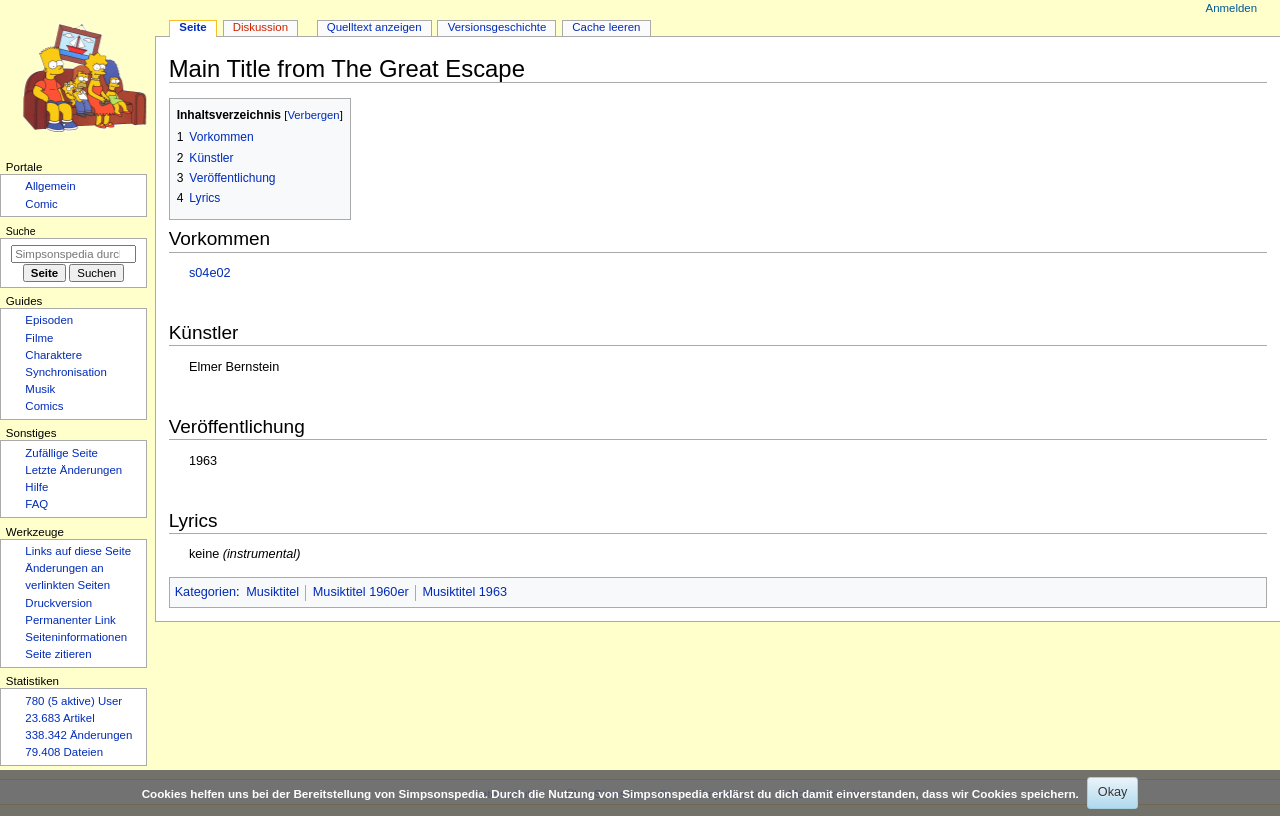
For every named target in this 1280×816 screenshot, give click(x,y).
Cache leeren (606, 27)
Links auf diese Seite (78, 551)
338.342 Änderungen (78, 735)
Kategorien (205, 592)
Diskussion (260, 27)
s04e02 (210, 273)
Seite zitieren (58, 654)
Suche (21, 231)
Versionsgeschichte (497, 27)
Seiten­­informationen (76, 637)
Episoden (49, 320)
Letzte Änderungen (73, 470)
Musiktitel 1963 (464, 592)
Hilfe (36, 487)
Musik (40, 389)
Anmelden (1232, 8)
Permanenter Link (70, 620)
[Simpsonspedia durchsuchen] (73, 254)
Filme (39, 338)
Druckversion (58, 603)
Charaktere (53, 355)
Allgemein (50, 186)
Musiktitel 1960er (361, 592)
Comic (41, 204)
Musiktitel (272, 592)
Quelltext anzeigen (374, 27)
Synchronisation (66, 372)
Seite (192, 27)
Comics (44, 406)
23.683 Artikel (59, 718)
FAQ (36, 504)
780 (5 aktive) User (73, 701)
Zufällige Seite (61, 453)
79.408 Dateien (64, 752)
